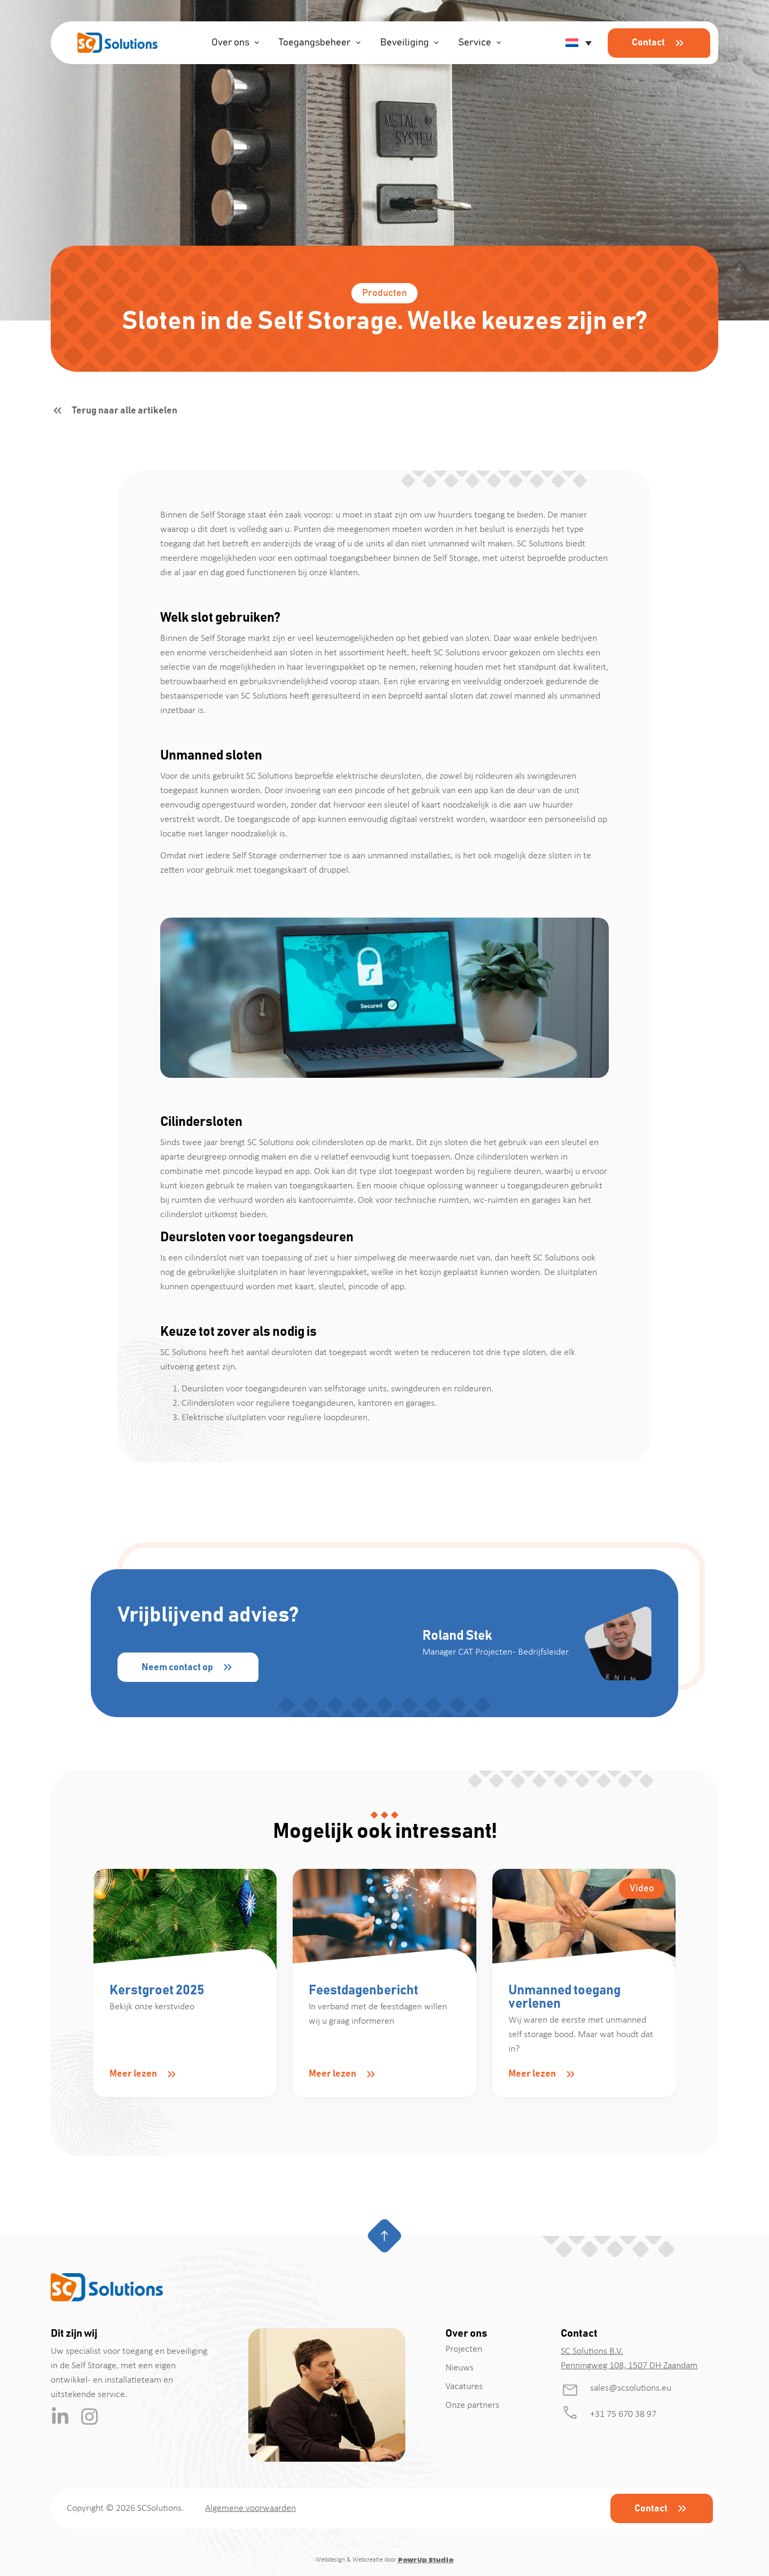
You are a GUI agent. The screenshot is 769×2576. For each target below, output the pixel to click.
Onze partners (472, 2405)
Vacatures (464, 2387)
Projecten (463, 2349)
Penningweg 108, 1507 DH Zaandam (629, 2366)
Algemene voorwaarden (250, 2508)
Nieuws (459, 2368)
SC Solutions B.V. (592, 2351)
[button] (577, 43)
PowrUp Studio (426, 2560)
